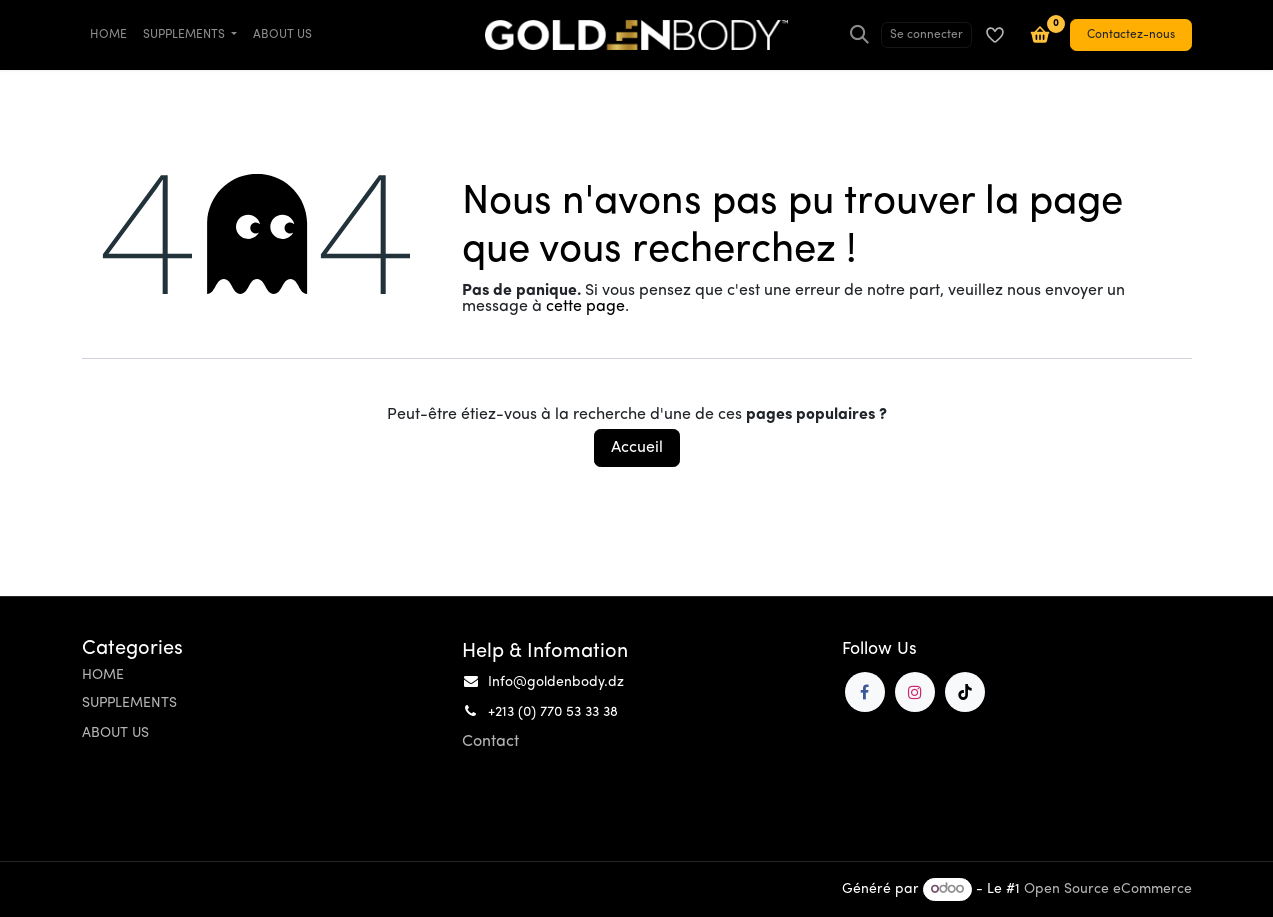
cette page (585, 307)
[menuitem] (108, 35)
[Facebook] (865, 692)
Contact (490, 742)
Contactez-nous (1131, 35)
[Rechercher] (859, 35)
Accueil (637, 448)
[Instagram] (915, 692)
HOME (103, 675)
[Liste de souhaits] (995, 35)
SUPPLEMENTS (129, 703)
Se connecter (926, 35)
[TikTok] (965, 692)
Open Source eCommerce (1108, 889)
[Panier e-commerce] (1040, 35)
